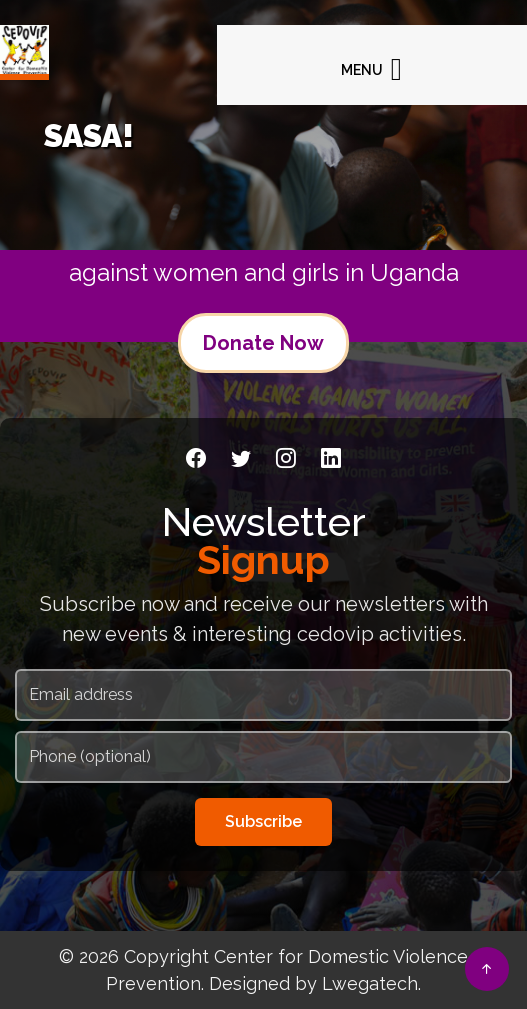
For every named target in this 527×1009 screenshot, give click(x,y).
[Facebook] (196, 458)
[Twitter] (241, 458)
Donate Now (263, 343)
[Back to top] (487, 969)
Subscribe (263, 821)
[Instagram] (286, 458)
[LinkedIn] (331, 458)
